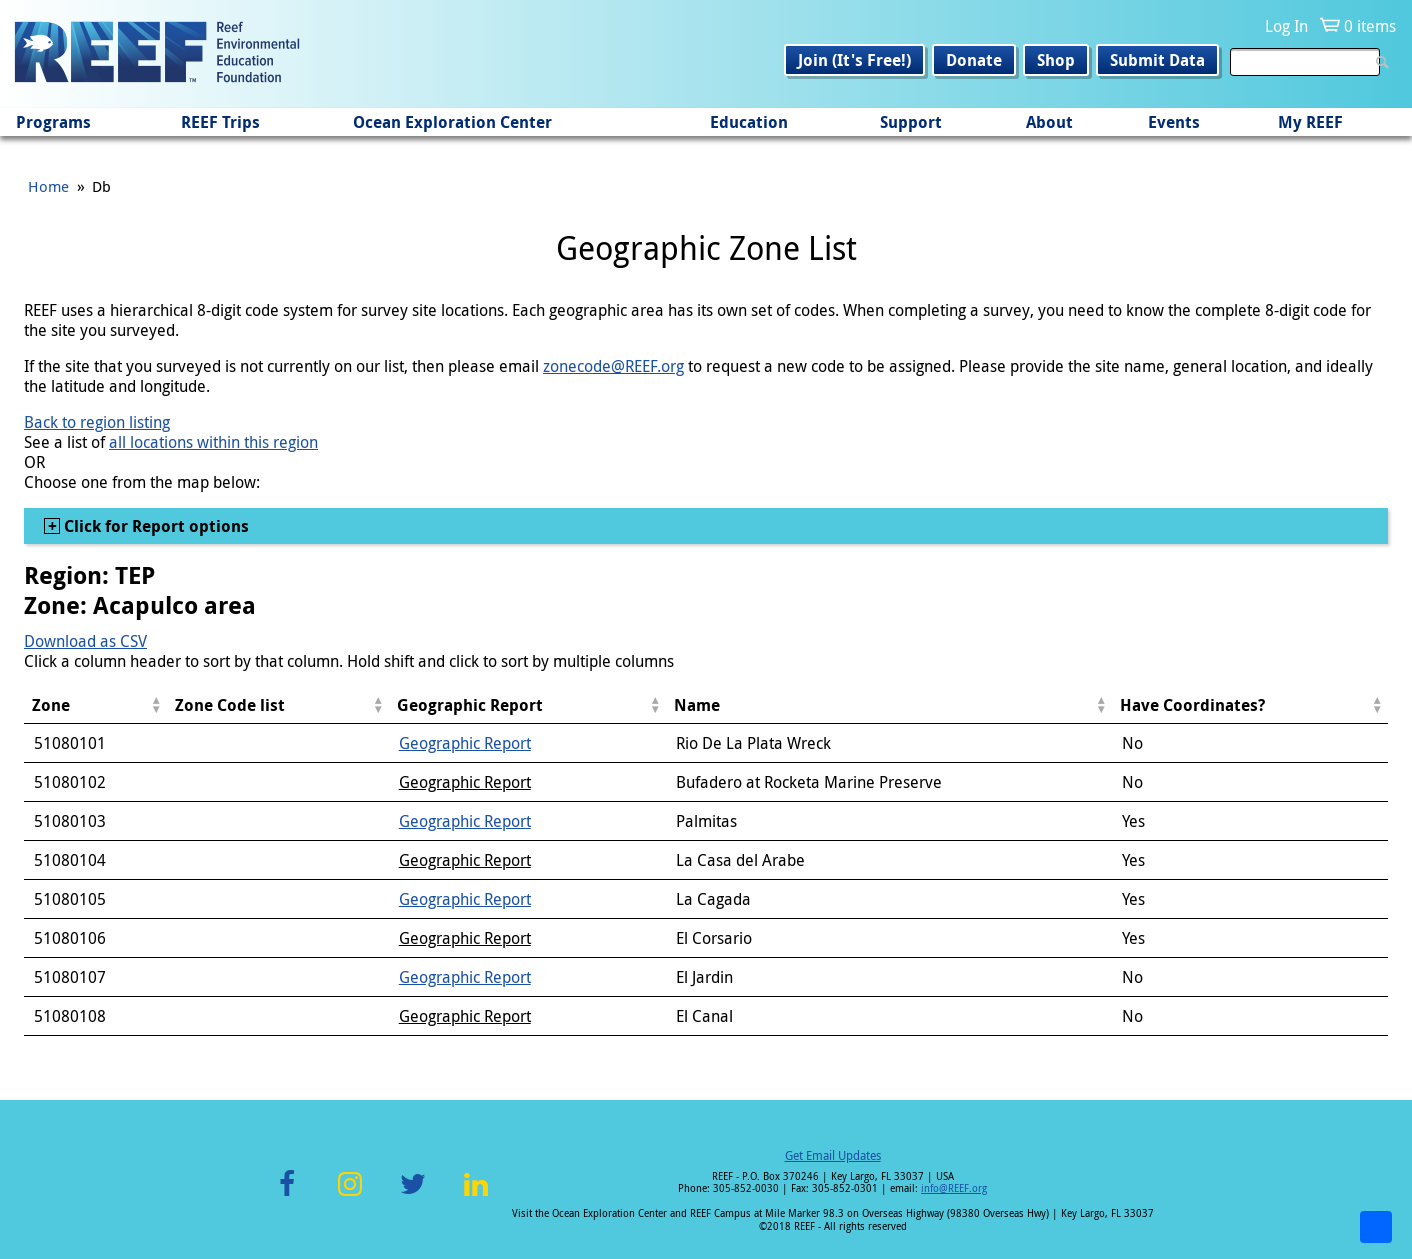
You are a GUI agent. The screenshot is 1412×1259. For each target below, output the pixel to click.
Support (911, 122)
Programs (53, 122)
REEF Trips (220, 122)
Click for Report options (154, 526)
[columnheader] (95, 705)
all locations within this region (213, 442)
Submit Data (1157, 60)
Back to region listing (97, 422)
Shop (1056, 60)
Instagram (350, 1195)
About (1049, 122)
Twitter (413, 1195)
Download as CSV (85, 641)
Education (749, 122)
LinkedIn (475, 1195)
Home (48, 186)
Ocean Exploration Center (452, 122)
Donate (974, 60)
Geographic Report (465, 743)
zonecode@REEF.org (613, 366)
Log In (1286, 26)
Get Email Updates (833, 1155)
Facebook (287, 1195)
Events (1174, 122)
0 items (1370, 26)
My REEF (1310, 122)
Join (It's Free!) (854, 60)
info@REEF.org (954, 1188)
